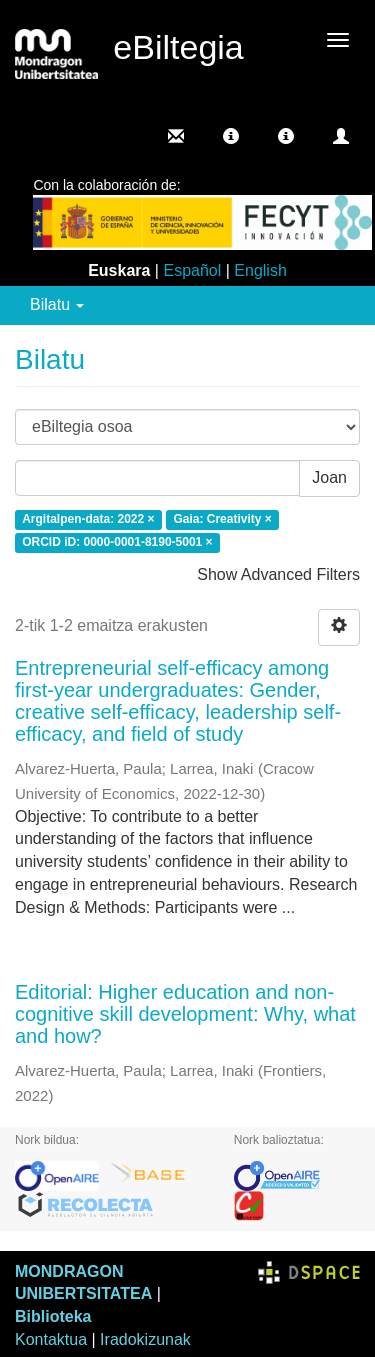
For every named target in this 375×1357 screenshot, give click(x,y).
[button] (231, 136)
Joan (329, 477)
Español (192, 270)
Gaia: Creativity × (222, 520)
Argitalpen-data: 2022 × (88, 520)
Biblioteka (53, 1316)
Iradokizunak (145, 1339)
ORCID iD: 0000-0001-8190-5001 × (117, 542)
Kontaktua (51, 1339)
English (260, 270)
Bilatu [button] (57, 304)
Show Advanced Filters (278, 574)
